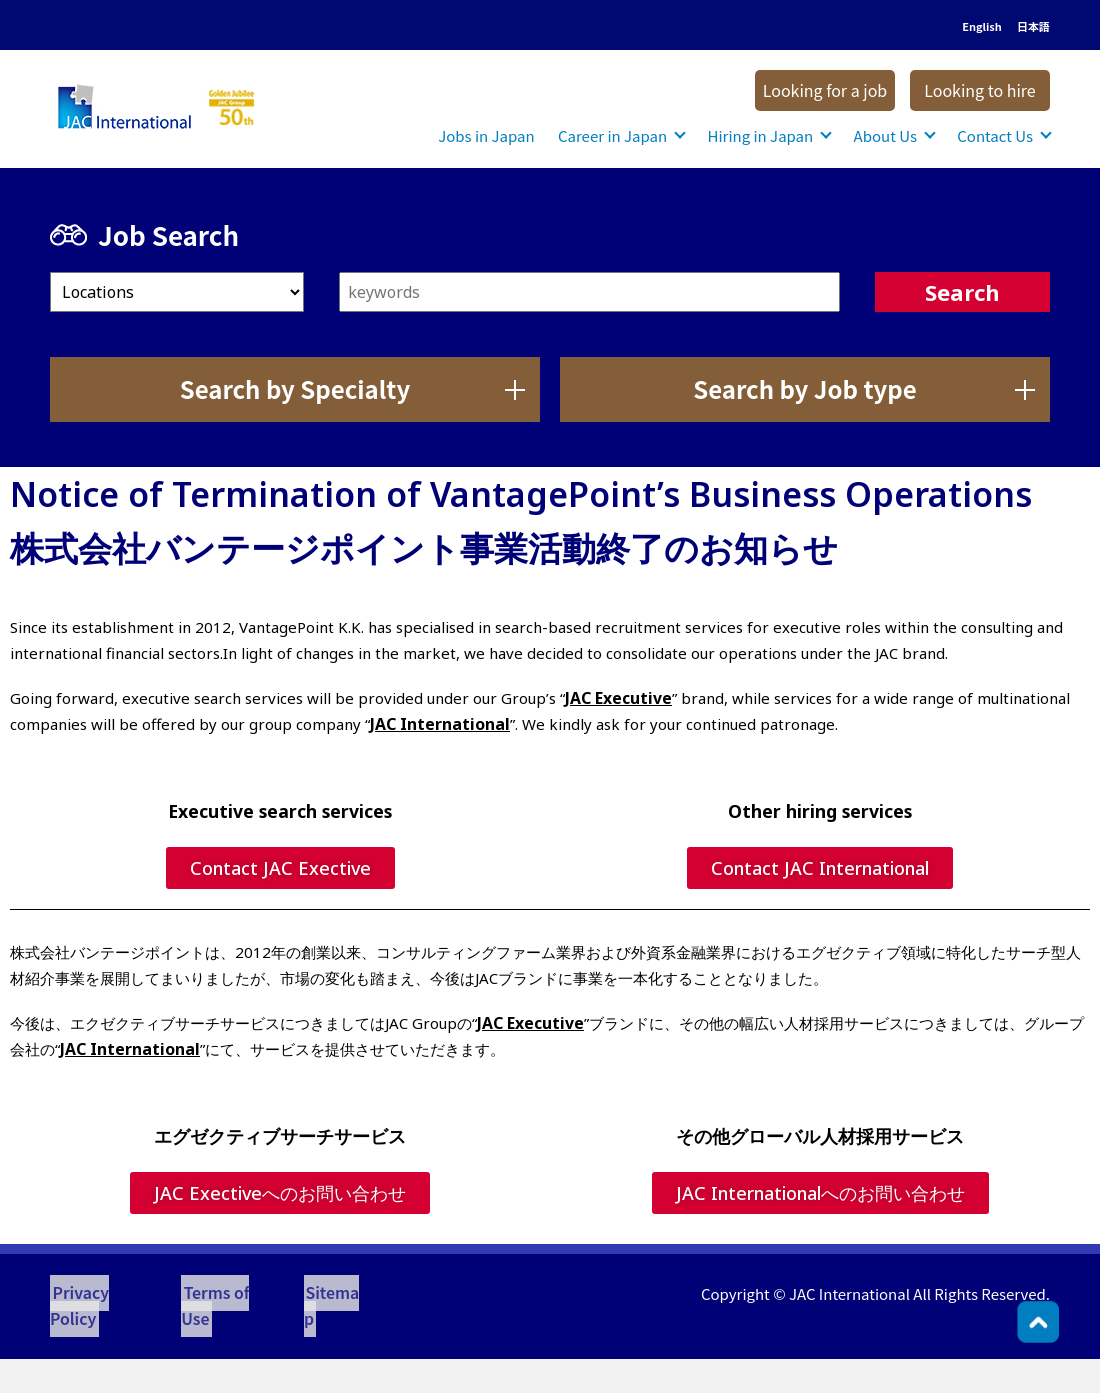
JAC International (436, 724)
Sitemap (315, 1293)
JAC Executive (616, 698)
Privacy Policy (98, 1293)
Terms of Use (216, 1293)
